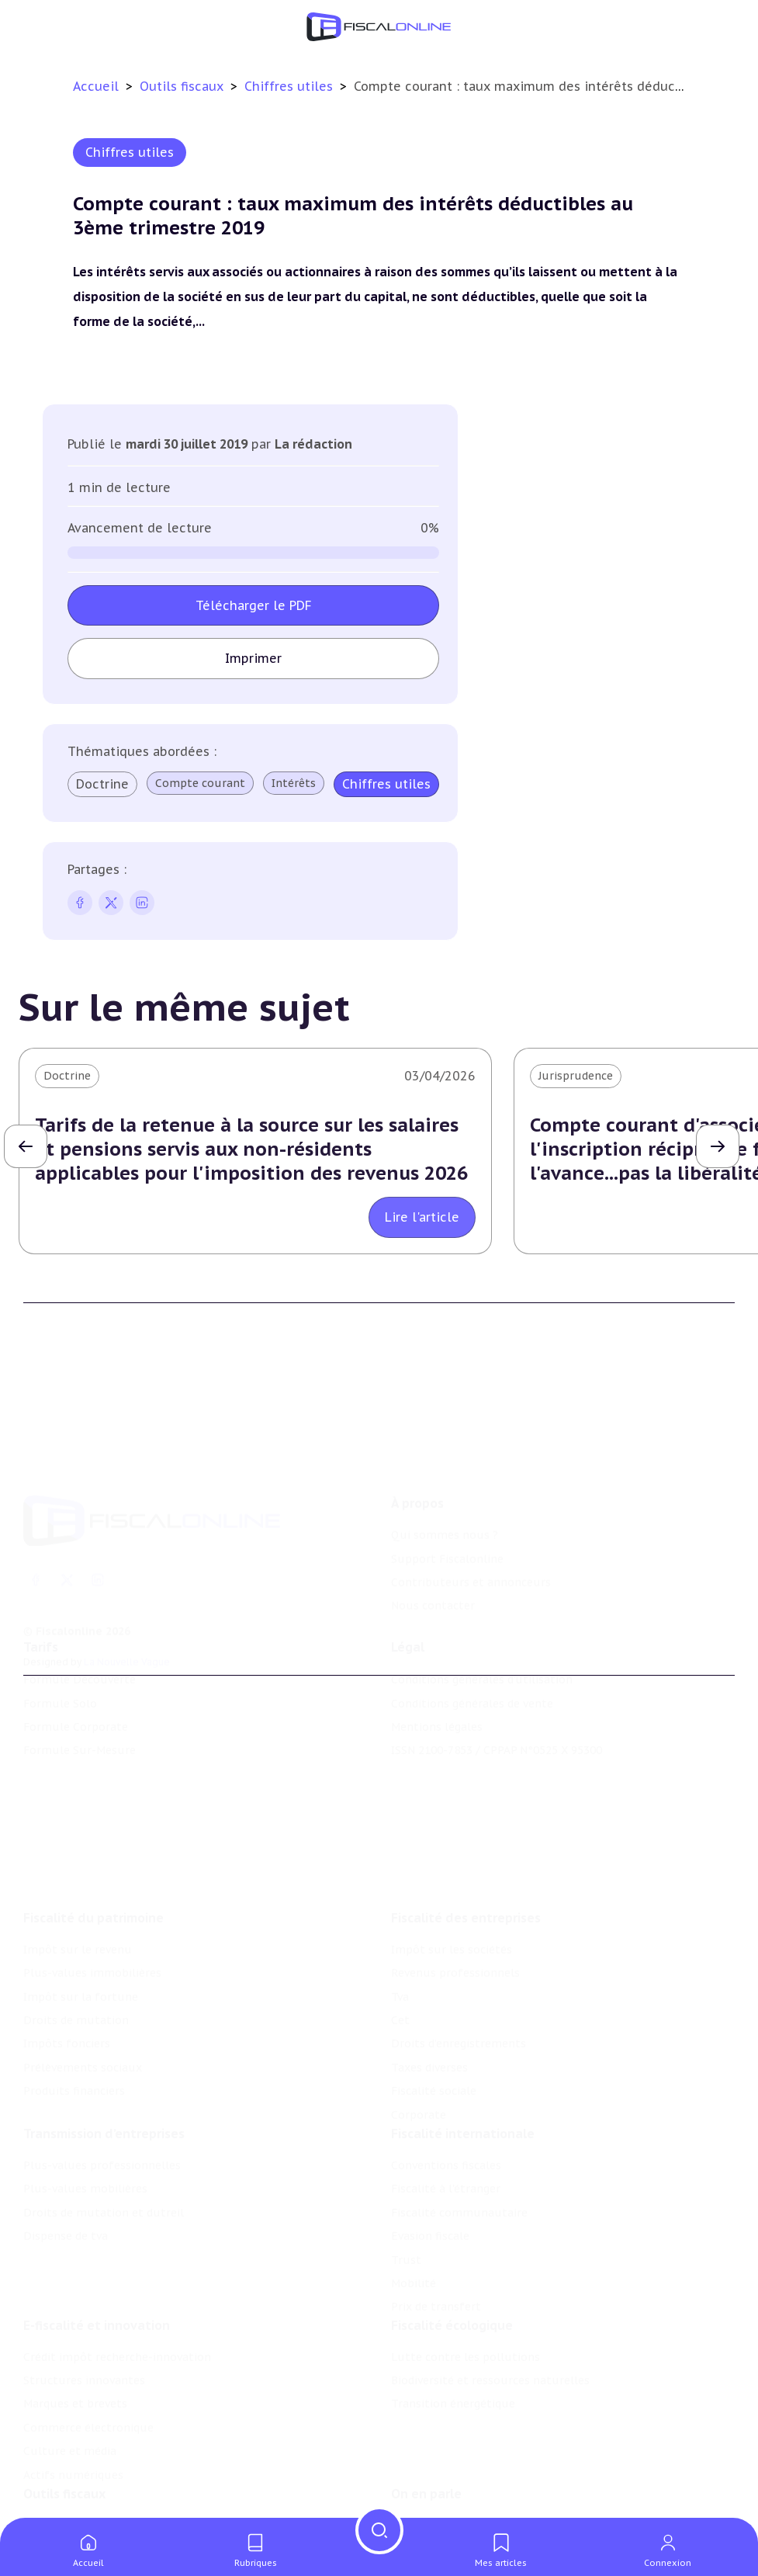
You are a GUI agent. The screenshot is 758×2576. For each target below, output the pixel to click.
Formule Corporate (75, 1687)
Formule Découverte (79, 1639)
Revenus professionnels (455, 1900)
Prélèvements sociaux (82, 1995)
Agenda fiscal (58, 2500)
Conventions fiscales (446, 2100)
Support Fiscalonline (447, 1499)
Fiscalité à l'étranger (445, 2124)
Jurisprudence (575, 1076)
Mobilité (413, 2218)
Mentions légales (437, 1687)
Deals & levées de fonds (456, 2500)
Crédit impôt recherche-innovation (117, 2300)
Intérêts (294, 783)
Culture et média (69, 2394)
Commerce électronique (88, 2371)
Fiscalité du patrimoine (93, 1845)
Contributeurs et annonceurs (471, 1524)
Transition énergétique (453, 2348)
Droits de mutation (76, 1947)
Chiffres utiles (290, 86)
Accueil (96, 86)
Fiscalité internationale (463, 2068)
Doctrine (102, 784)
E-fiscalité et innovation (96, 2268)
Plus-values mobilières (85, 2124)
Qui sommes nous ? (444, 1476)
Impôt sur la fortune (80, 1924)
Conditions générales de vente (472, 1663)
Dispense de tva (65, 2171)
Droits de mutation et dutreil (103, 2148)
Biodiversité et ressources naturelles (490, 2324)
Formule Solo (60, 1663)
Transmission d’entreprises (104, 2068)
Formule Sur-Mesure (79, 1711)
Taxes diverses (429, 1995)
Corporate (418, 2042)
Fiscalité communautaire (459, 2148)
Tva (400, 1924)
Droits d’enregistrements (458, 1971)
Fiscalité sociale (433, 2018)
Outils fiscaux (183, 86)
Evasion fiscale (430, 2171)
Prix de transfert (436, 2241)
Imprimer (253, 658)
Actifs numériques (73, 2418)
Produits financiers (74, 2018)
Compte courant (200, 783)
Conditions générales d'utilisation (482, 1639)
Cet (400, 1947)
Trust (406, 2195)
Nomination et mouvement (465, 2477)
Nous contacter (433, 1547)
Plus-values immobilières (92, 1900)
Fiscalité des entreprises (466, 1845)
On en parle (426, 2445)
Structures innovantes (84, 2324)
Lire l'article (422, 1217)
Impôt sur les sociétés (451, 1877)
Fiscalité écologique (452, 2268)
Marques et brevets (75, 2348)
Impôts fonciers (66, 1971)
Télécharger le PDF (254, 605)
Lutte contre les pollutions (465, 2300)
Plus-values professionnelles (102, 2100)
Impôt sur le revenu (77, 1877)
